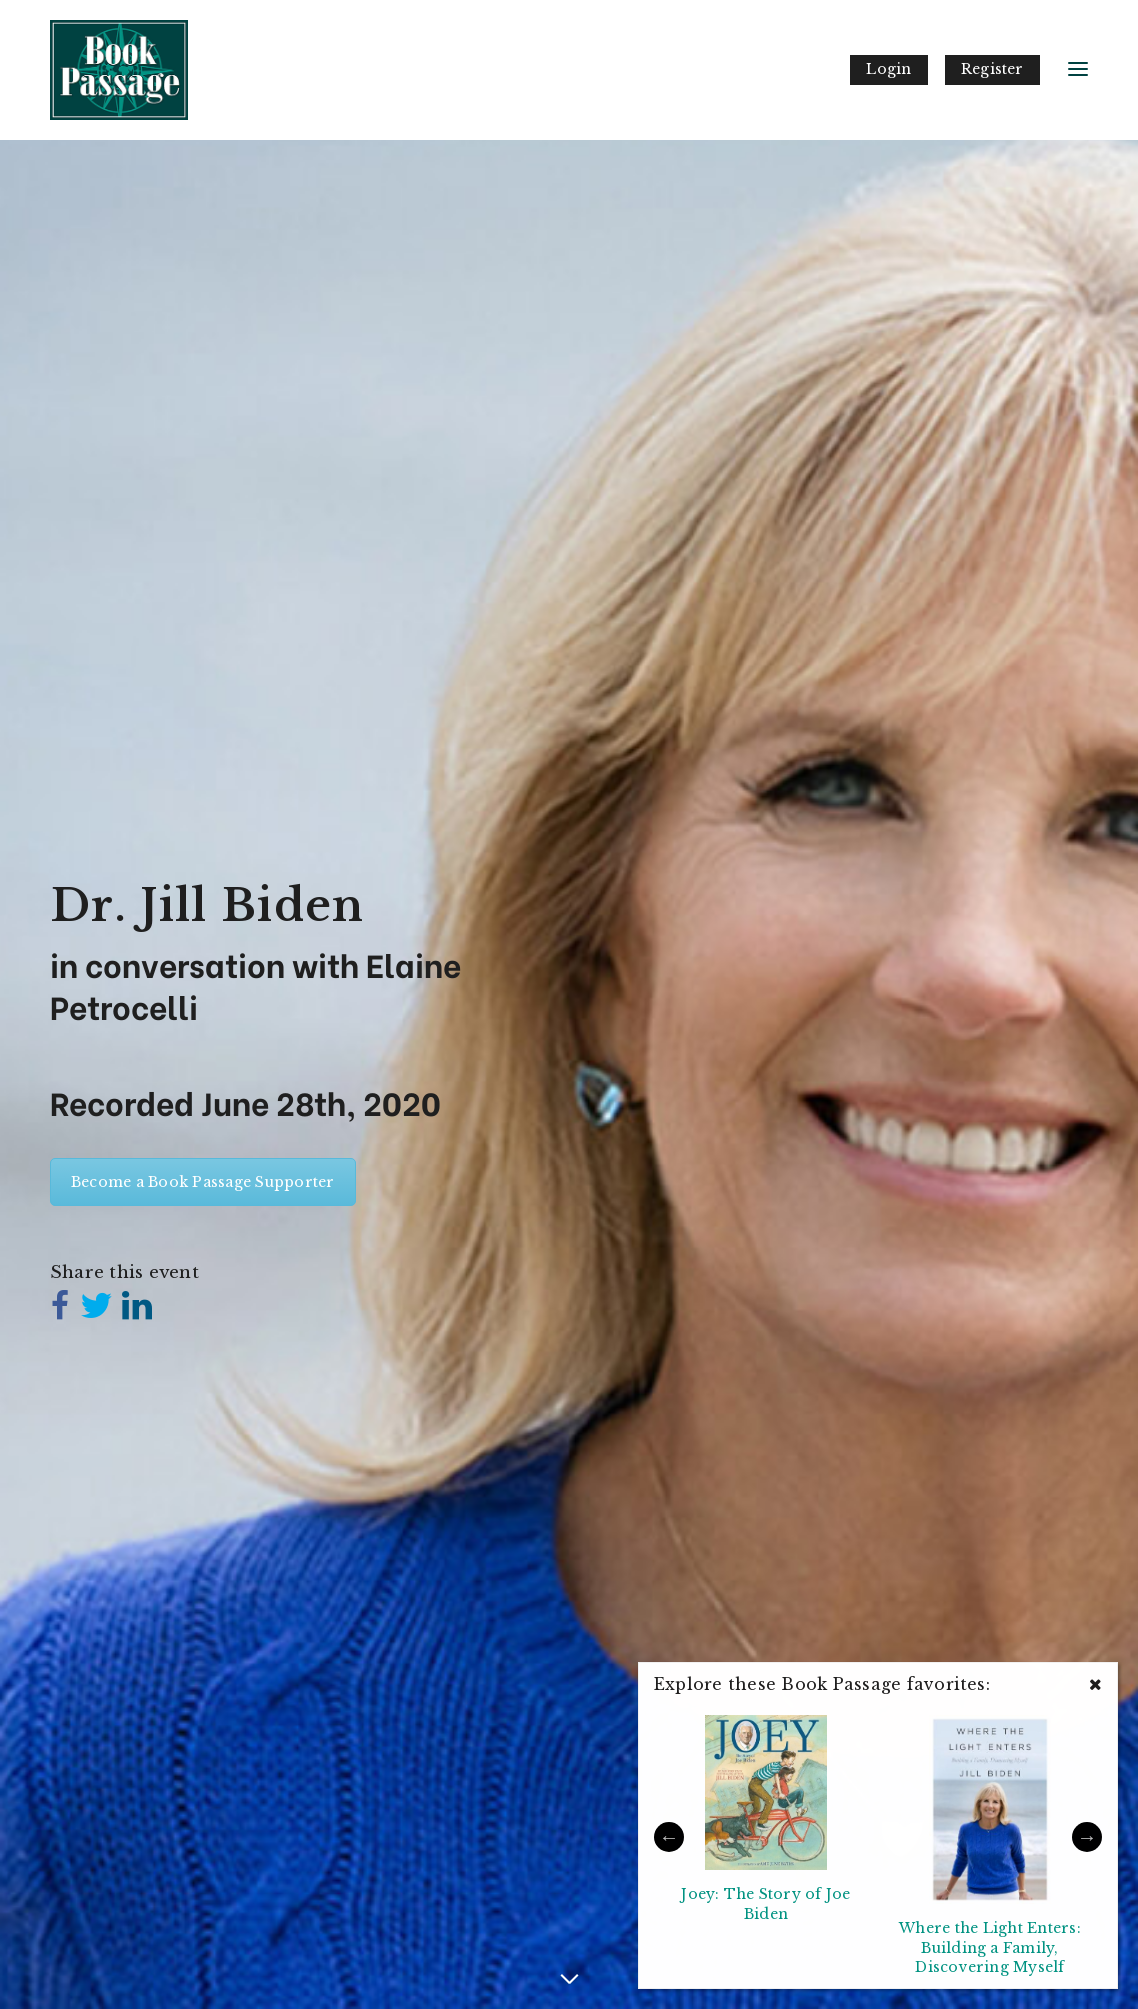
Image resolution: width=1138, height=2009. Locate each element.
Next (1087, 1837)
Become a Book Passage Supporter (203, 1182)
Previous (669, 1837)
